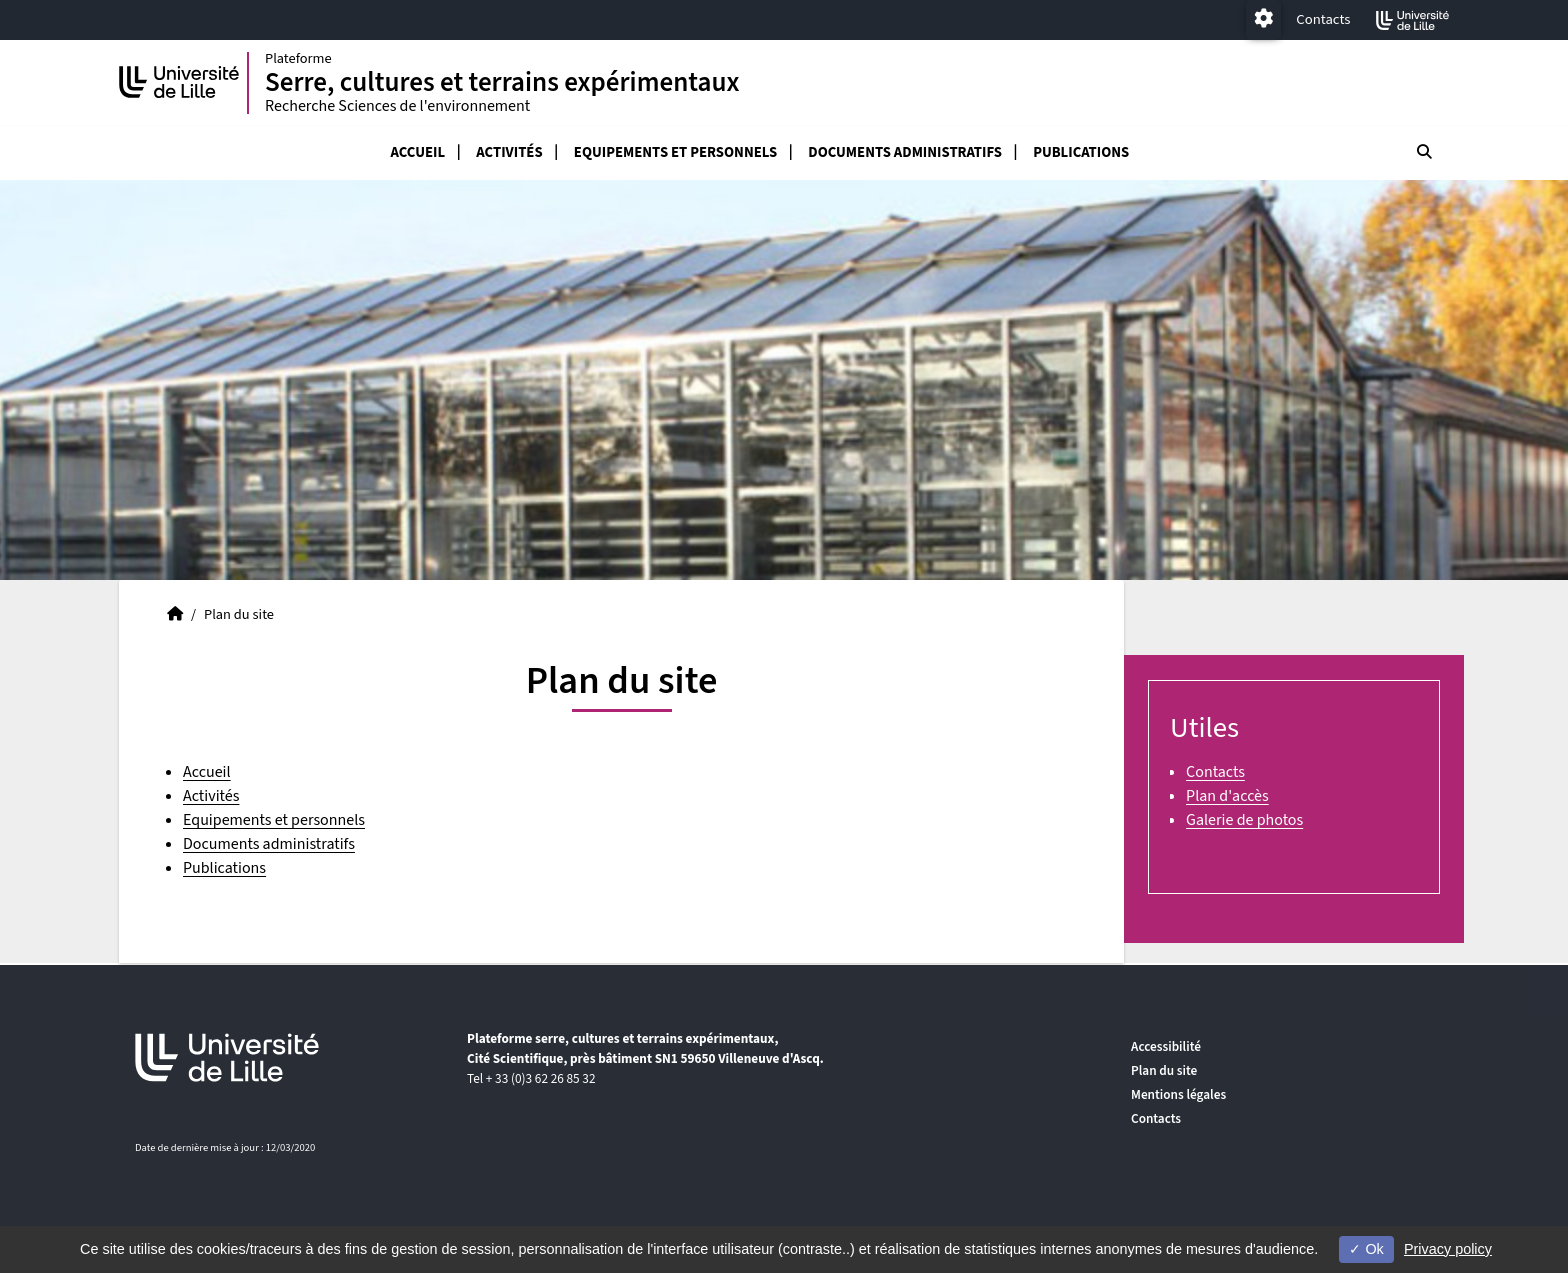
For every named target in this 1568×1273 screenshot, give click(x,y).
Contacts (1323, 19)
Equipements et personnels (675, 154)
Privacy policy (1448, 1249)
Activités (509, 154)
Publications (1081, 154)
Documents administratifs (905, 154)
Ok (1366, 1249)
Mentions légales (1178, 1094)
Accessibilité (1166, 1046)
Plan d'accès (1227, 798)
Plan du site (1164, 1070)
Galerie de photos (1244, 822)
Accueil (418, 154)
